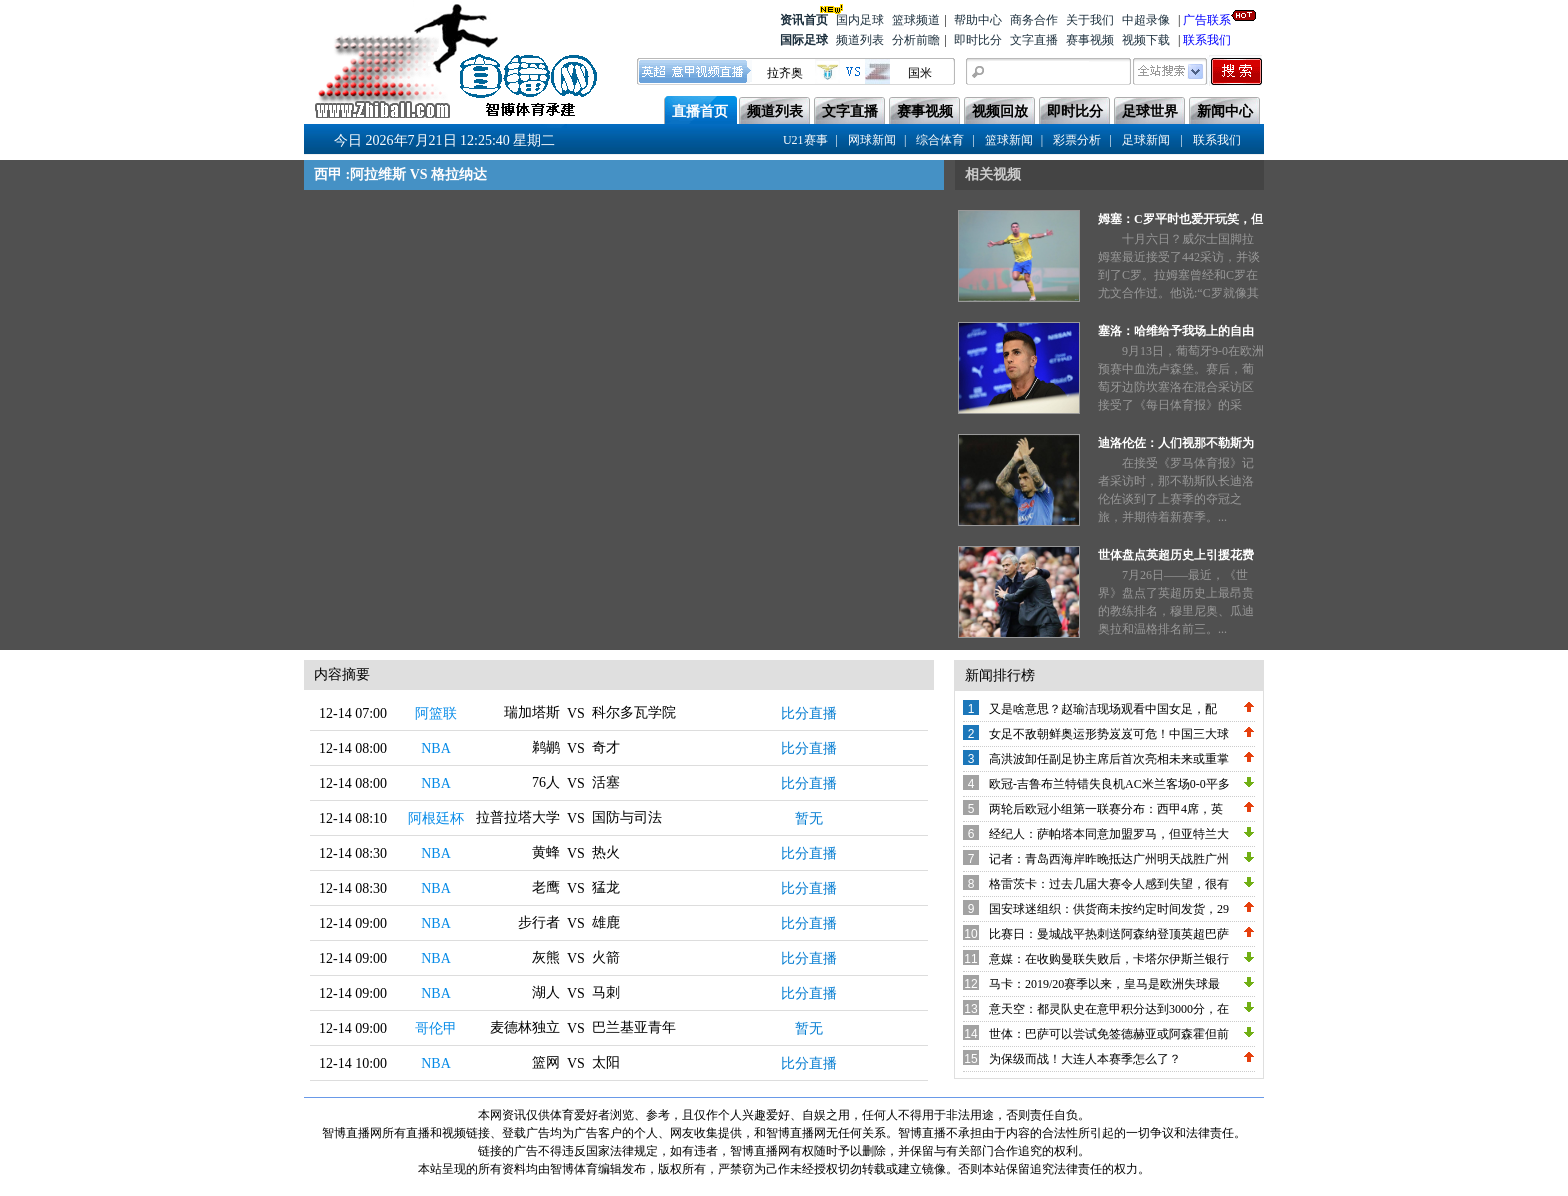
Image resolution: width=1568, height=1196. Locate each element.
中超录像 (1146, 20)
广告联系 (1207, 18)
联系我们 (1207, 40)
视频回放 (1000, 111)
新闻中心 (1225, 111)
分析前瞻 (916, 40)
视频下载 (1146, 40)
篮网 (546, 1062)
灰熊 (546, 957)
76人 (546, 782)
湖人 (546, 992)
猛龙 (606, 887)
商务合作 (1034, 20)
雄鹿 (606, 922)
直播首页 (700, 111)
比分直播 (809, 713)
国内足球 (860, 20)
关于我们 (1090, 20)
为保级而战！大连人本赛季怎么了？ (1085, 1059)
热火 (606, 852)
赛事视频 (1090, 40)
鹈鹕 (546, 747)
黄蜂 (546, 852)
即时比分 (978, 40)
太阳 (606, 1062)
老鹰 (546, 887)
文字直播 (1034, 40)
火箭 (606, 957)
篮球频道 (916, 20)
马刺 (606, 992)
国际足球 (804, 40)
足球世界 (1150, 111)
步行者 (539, 922)
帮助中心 (978, 20)
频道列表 (860, 40)
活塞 (606, 782)
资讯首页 (804, 18)
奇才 (606, 747)
